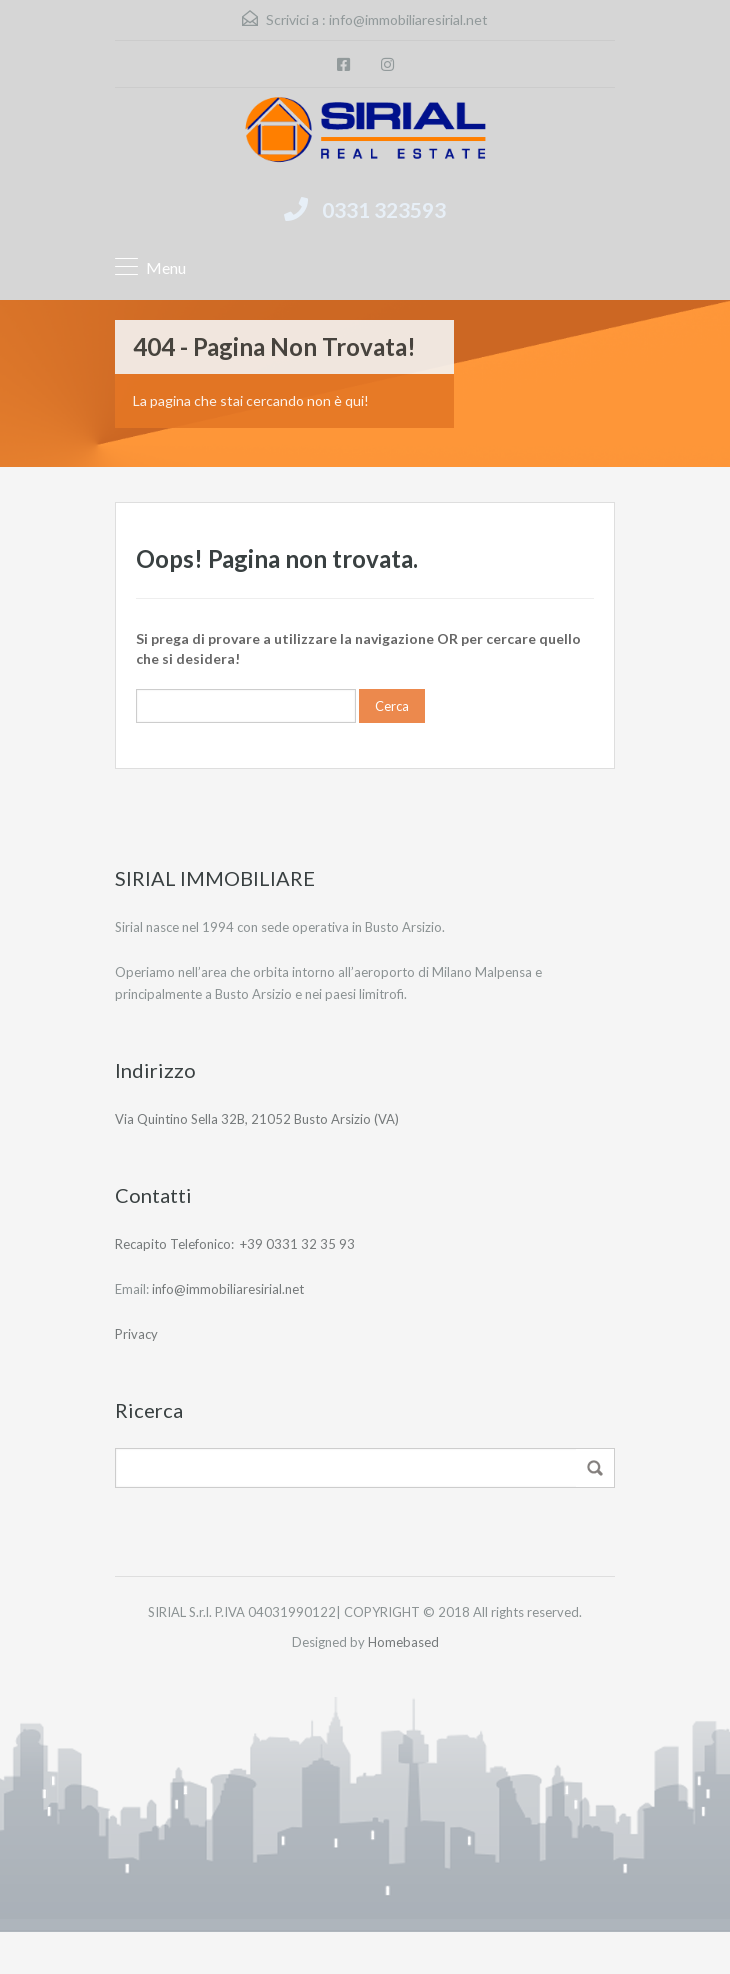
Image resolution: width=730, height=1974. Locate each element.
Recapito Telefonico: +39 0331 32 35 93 (235, 1244)
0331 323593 (384, 209)
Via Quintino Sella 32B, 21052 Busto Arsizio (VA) (257, 1119)
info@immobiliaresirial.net (408, 19)
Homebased (403, 1642)
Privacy (136, 1334)
